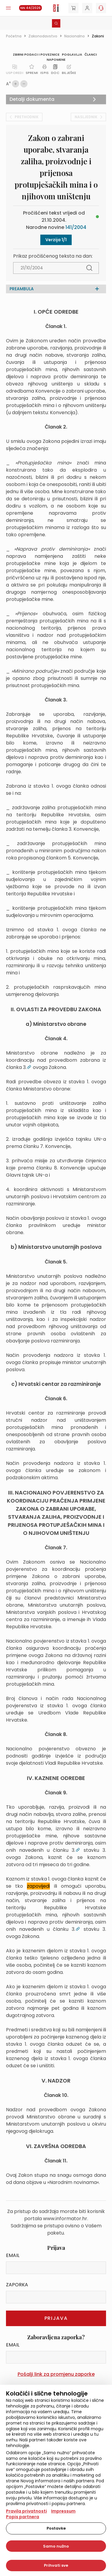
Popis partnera (22, 2517)
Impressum (63, 2511)
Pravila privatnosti (26, 2511)
